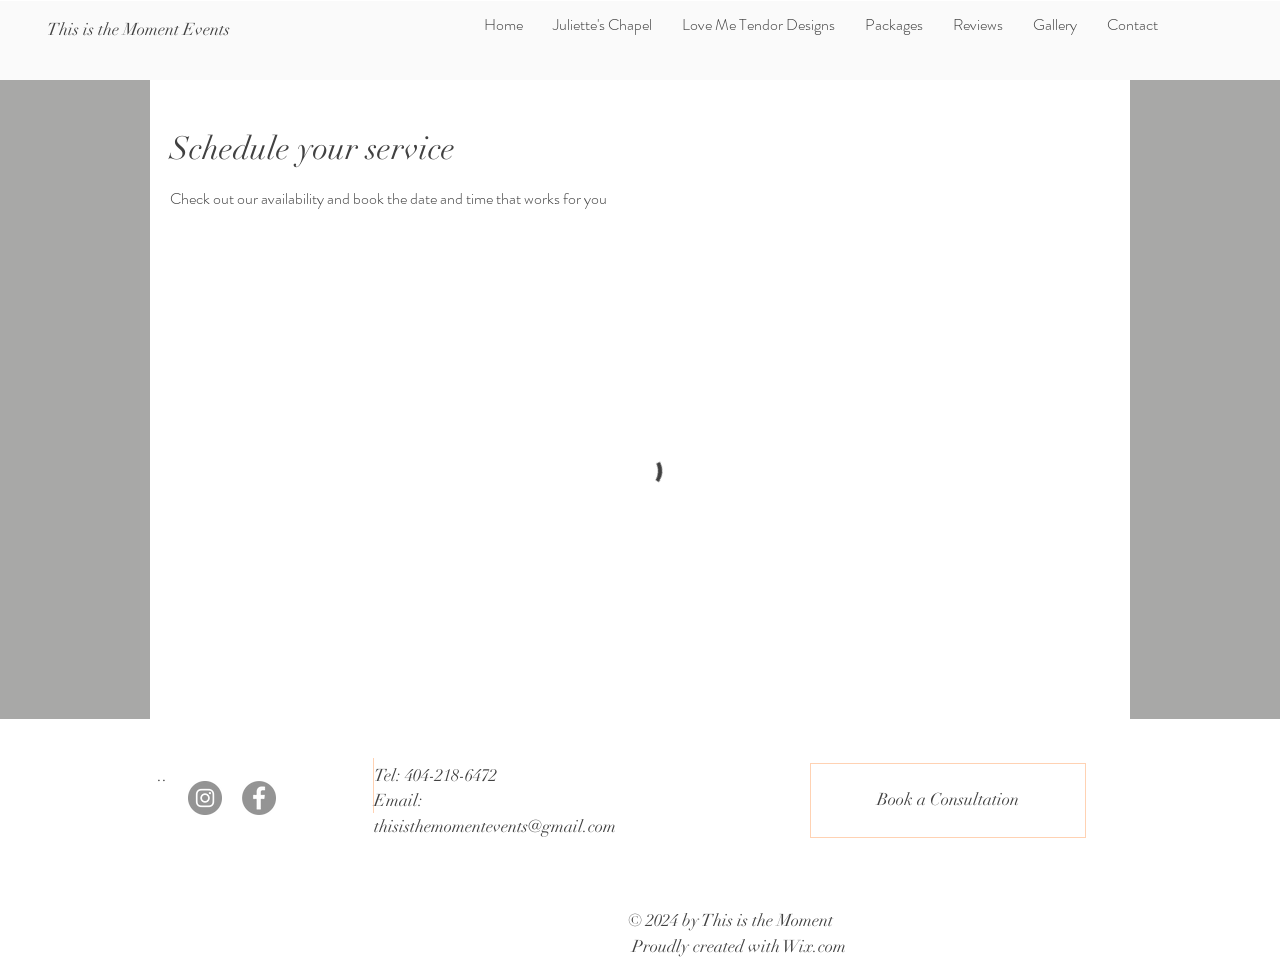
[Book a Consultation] (948, 800)
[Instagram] (205, 798)
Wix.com (814, 946)
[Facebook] (259, 798)
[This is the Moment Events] (138, 30)
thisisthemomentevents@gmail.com (495, 826)
